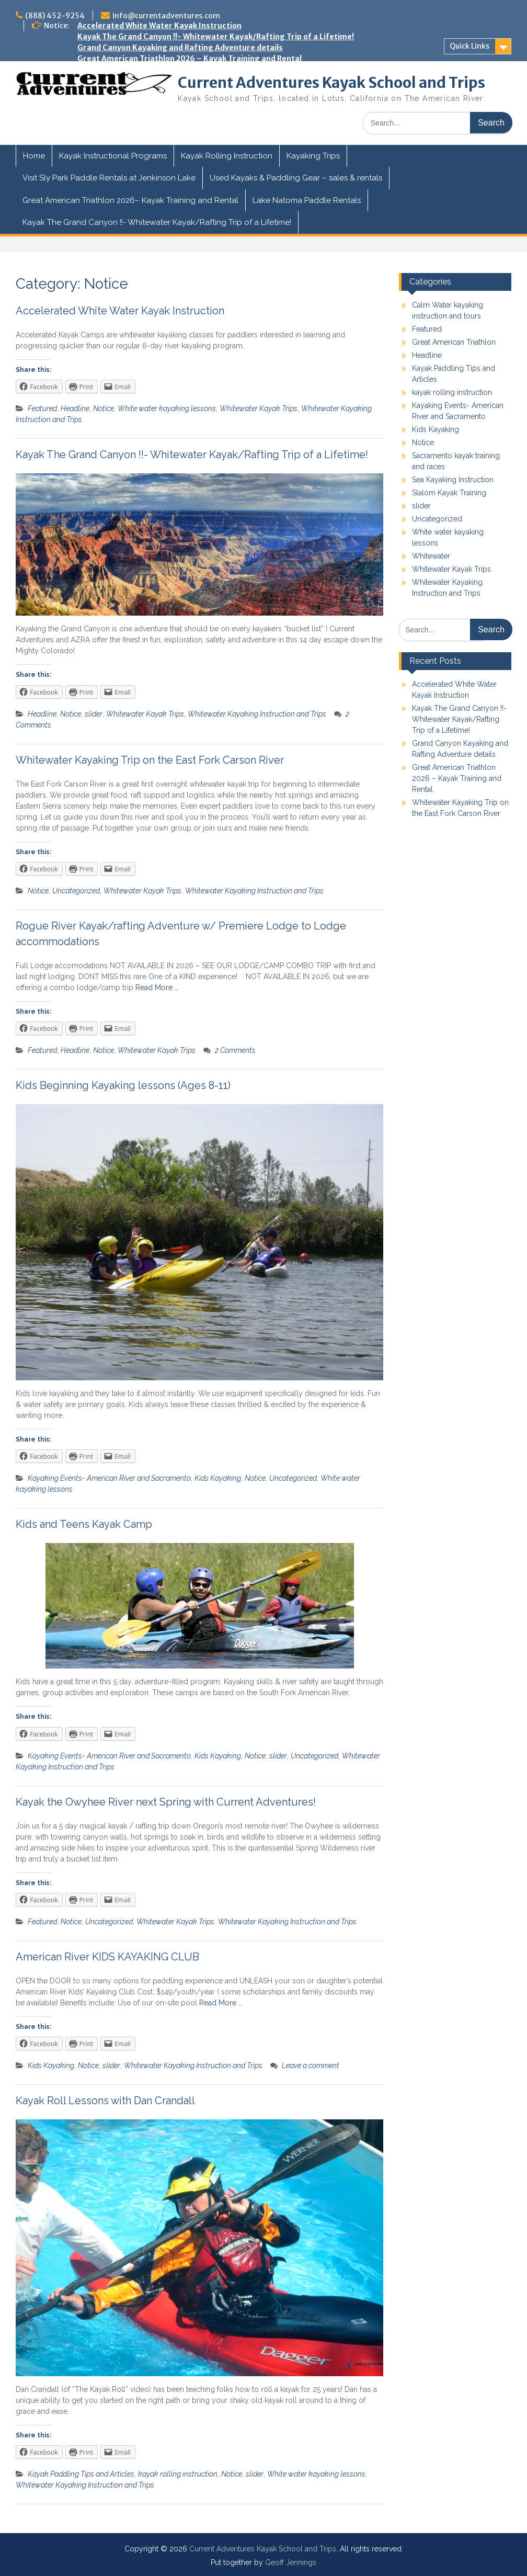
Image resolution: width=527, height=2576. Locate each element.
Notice (103, 408)
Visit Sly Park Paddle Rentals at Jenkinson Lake (109, 178)
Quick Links (469, 46)
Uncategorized (76, 891)
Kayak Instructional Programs (113, 156)
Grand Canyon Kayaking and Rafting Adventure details (180, 47)
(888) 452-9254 (55, 15)
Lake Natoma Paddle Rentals (307, 200)
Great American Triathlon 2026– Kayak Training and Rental (130, 200)
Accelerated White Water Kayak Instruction (159, 25)
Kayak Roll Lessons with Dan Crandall (105, 2100)
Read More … (156, 987)
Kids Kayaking (217, 1478)
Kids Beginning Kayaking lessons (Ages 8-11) (123, 1085)
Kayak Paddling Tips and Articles (81, 2474)
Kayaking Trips (313, 156)
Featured (42, 408)
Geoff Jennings (290, 2562)
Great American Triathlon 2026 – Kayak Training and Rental (189, 58)
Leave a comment (310, 2065)
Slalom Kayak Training (449, 493)
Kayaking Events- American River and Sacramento (109, 1478)
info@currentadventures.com (166, 15)
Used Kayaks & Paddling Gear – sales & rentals (296, 178)
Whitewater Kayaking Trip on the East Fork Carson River (182, 69)
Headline (75, 408)
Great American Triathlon (454, 342)
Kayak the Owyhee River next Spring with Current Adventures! (194, 113)
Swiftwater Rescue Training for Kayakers (155, 124)
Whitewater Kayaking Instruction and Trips (257, 714)
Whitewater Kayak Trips (258, 408)
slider (93, 714)
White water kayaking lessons (167, 408)
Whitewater (431, 556)
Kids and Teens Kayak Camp (129, 102)
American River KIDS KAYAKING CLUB (107, 1956)
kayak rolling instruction (177, 2474)
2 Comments (235, 1050)
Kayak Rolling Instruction (226, 156)
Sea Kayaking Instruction (453, 479)
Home (34, 156)
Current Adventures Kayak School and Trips (331, 82)
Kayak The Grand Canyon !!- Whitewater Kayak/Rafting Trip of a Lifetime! (215, 36)
